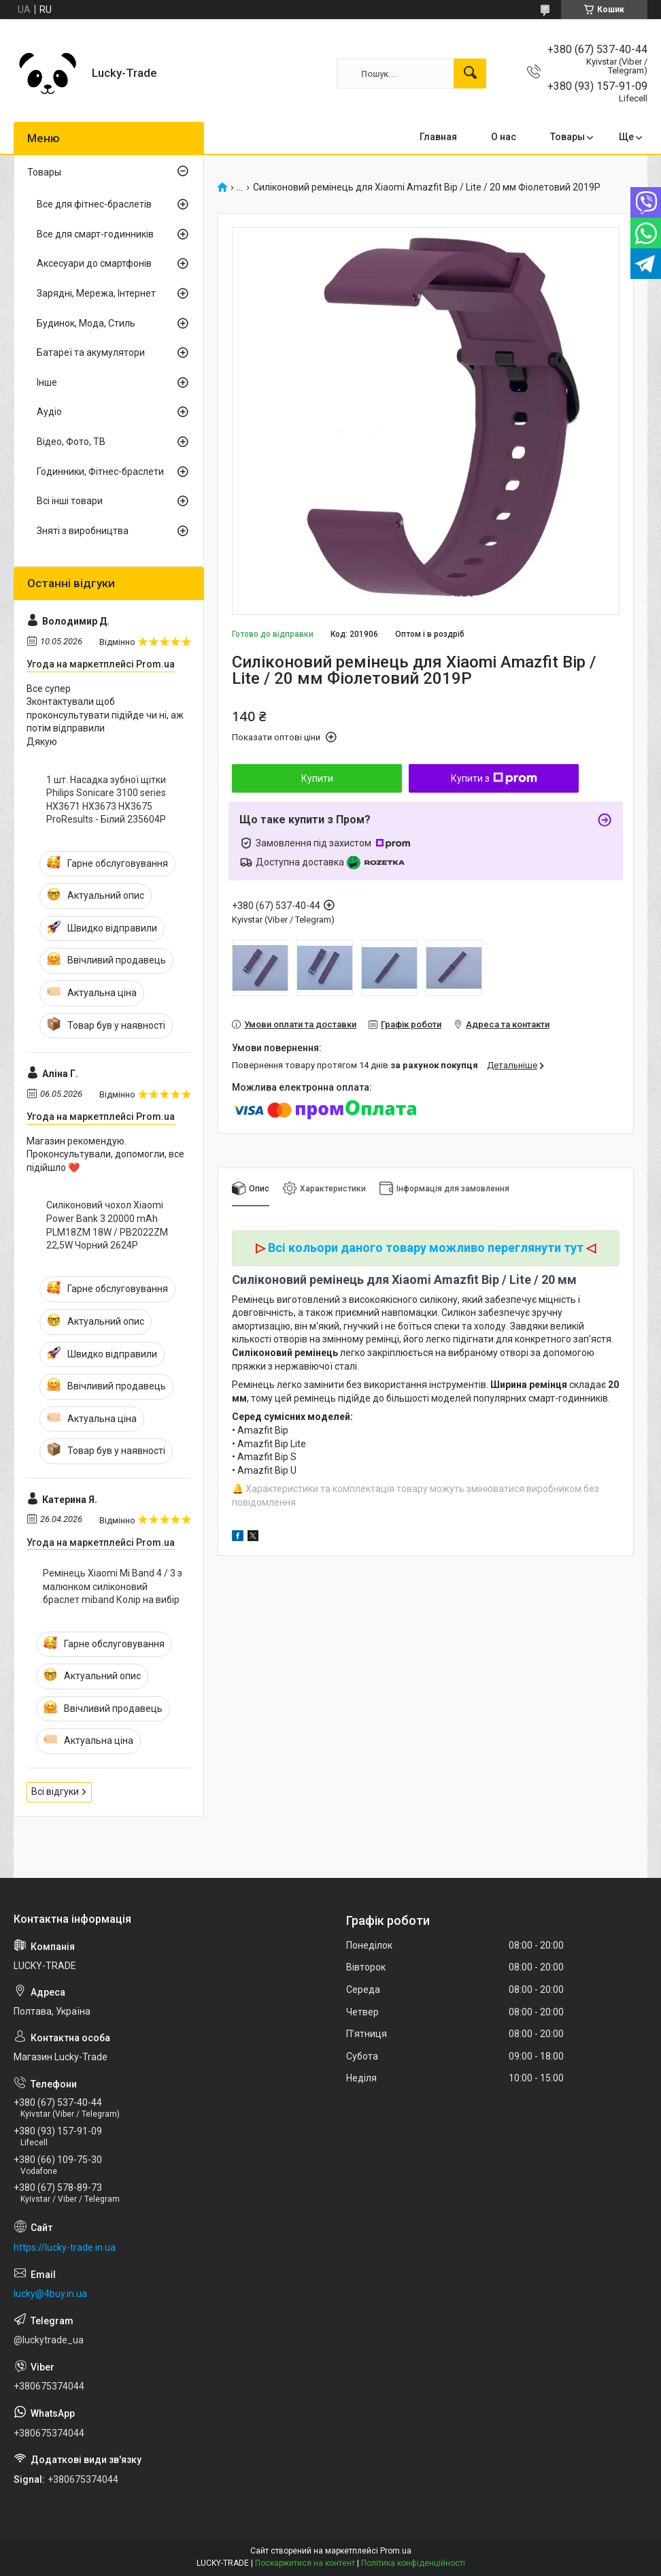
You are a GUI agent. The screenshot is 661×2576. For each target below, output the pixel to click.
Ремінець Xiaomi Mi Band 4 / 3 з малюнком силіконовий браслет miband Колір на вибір (112, 1586)
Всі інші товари (70, 500)
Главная (438, 136)
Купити (317, 778)
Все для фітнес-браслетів (94, 204)
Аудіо (49, 411)
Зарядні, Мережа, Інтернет (96, 293)
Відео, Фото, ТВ (71, 441)
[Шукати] (470, 73)
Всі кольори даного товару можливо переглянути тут (425, 1247)
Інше (47, 382)
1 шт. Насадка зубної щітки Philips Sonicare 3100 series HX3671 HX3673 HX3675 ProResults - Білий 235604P (106, 799)
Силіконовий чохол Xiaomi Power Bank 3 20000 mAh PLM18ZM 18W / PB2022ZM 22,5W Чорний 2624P (107, 1225)
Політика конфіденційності (413, 2563)
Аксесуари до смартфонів (94, 263)
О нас (503, 136)
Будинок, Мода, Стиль (86, 323)
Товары (567, 136)
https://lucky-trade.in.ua (65, 2247)
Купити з (494, 778)
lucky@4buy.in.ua (50, 2293)
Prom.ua (395, 2551)
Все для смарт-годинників (95, 234)
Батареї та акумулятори (91, 352)
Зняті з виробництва (83, 530)
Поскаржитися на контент (305, 2563)
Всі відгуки (55, 1791)
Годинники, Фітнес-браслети (100, 471)
